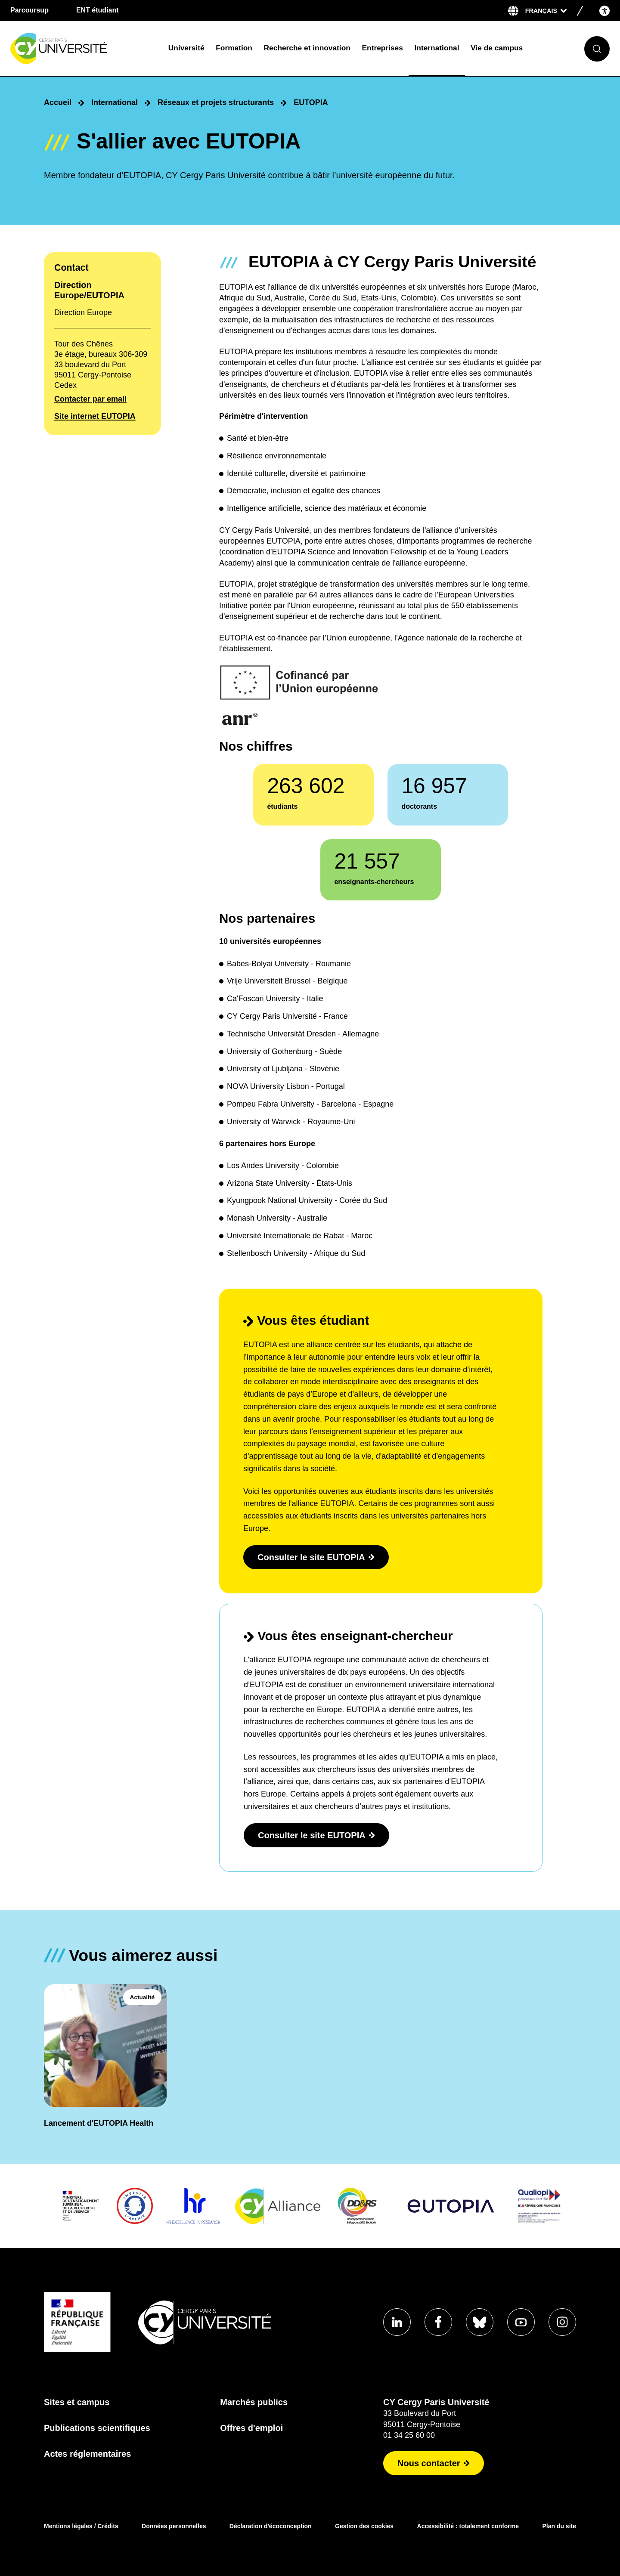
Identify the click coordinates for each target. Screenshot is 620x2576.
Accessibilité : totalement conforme (468, 2526)
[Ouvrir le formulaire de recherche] (597, 49)
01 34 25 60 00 (409, 2435)
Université (186, 47)
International (437, 47)
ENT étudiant (97, 10)
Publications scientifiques (97, 2428)
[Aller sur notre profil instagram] (562, 2322)
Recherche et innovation (307, 47)
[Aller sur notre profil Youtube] (521, 2322)
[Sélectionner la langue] (546, 11)
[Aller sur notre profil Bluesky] (479, 2322)
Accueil (57, 102)
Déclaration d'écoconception (270, 2526)
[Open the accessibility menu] (604, 10)
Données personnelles (174, 2526)
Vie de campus (497, 47)
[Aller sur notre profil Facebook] (438, 2322)
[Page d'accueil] (82, 49)
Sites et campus (76, 2402)
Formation (234, 47)
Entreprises (382, 47)
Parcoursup (29, 10)
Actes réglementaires (87, 2453)
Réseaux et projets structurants (216, 102)
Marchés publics (254, 2402)
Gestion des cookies (364, 2526)
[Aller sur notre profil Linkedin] (397, 2322)
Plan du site (559, 2526)
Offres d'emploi (251, 2428)
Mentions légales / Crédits (81, 2526)
